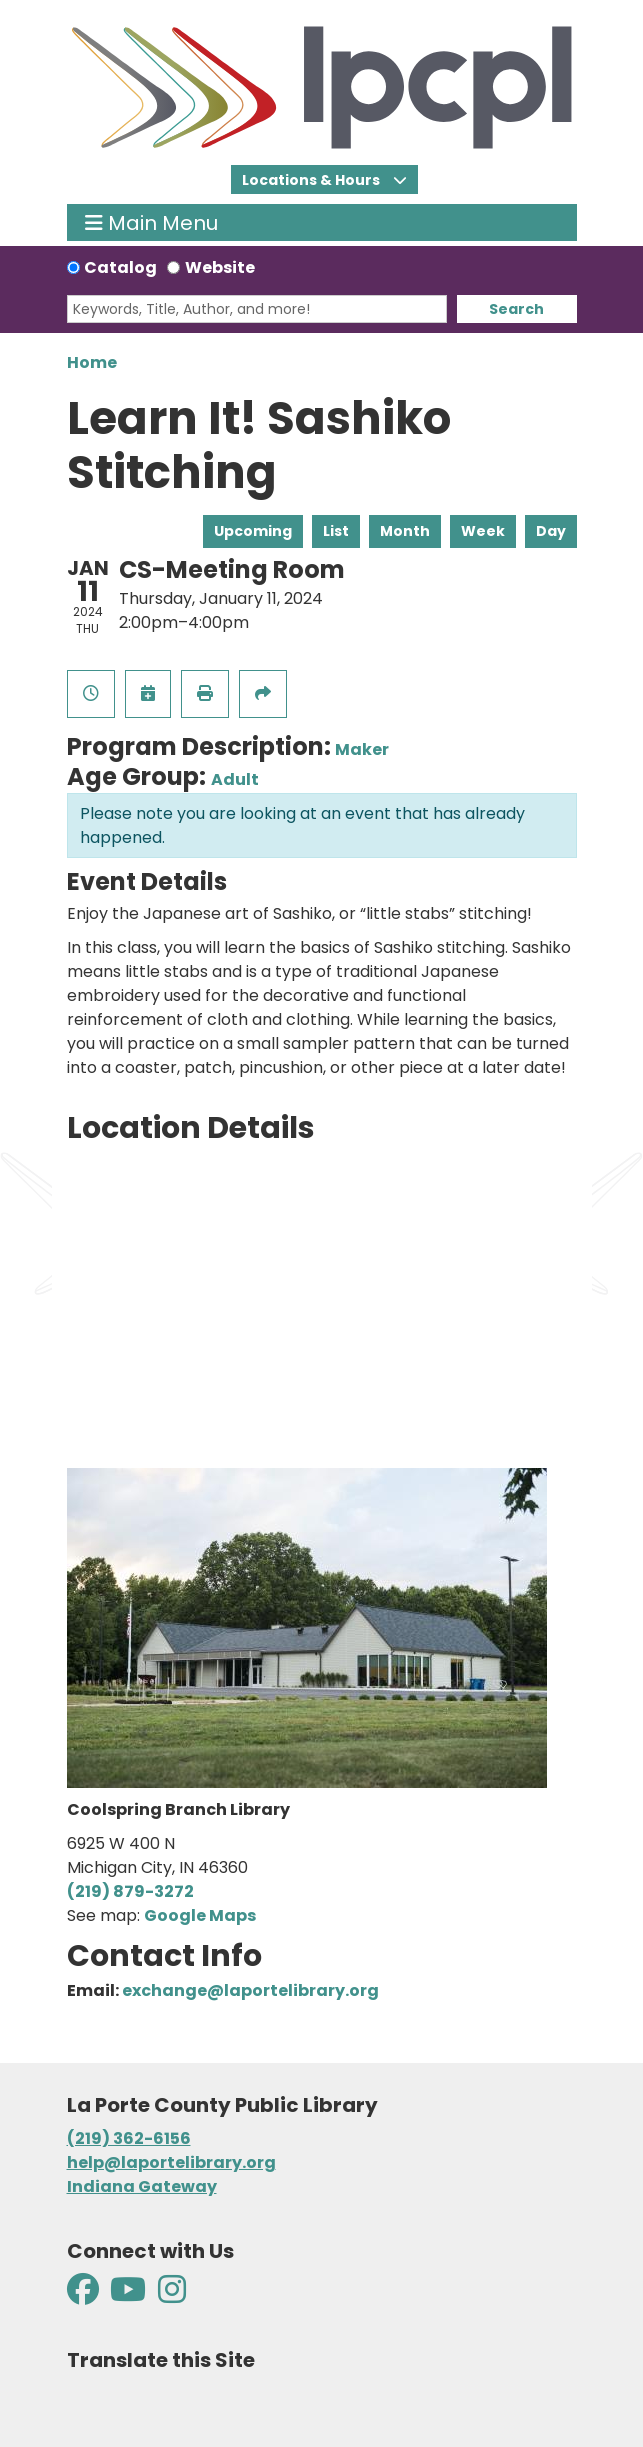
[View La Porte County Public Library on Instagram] (172, 2295)
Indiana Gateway (142, 2186)
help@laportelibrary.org (171, 2162)
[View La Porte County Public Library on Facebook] (84, 2295)
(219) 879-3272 (130, 1891)
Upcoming (253, 531)
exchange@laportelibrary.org (250, 1990)
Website (220, 267)
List (336, 531)
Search (516, 309)
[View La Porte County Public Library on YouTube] (128, 2295)
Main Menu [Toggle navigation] (151, 222)
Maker (362, 749)
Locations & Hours (312, 180)
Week (483, 531)
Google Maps (200, 1915)
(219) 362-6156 (129, 2138)
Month (405, 531)
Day (551, 531)
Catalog (120, 267)
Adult (235, 779)
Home (92, 362)
